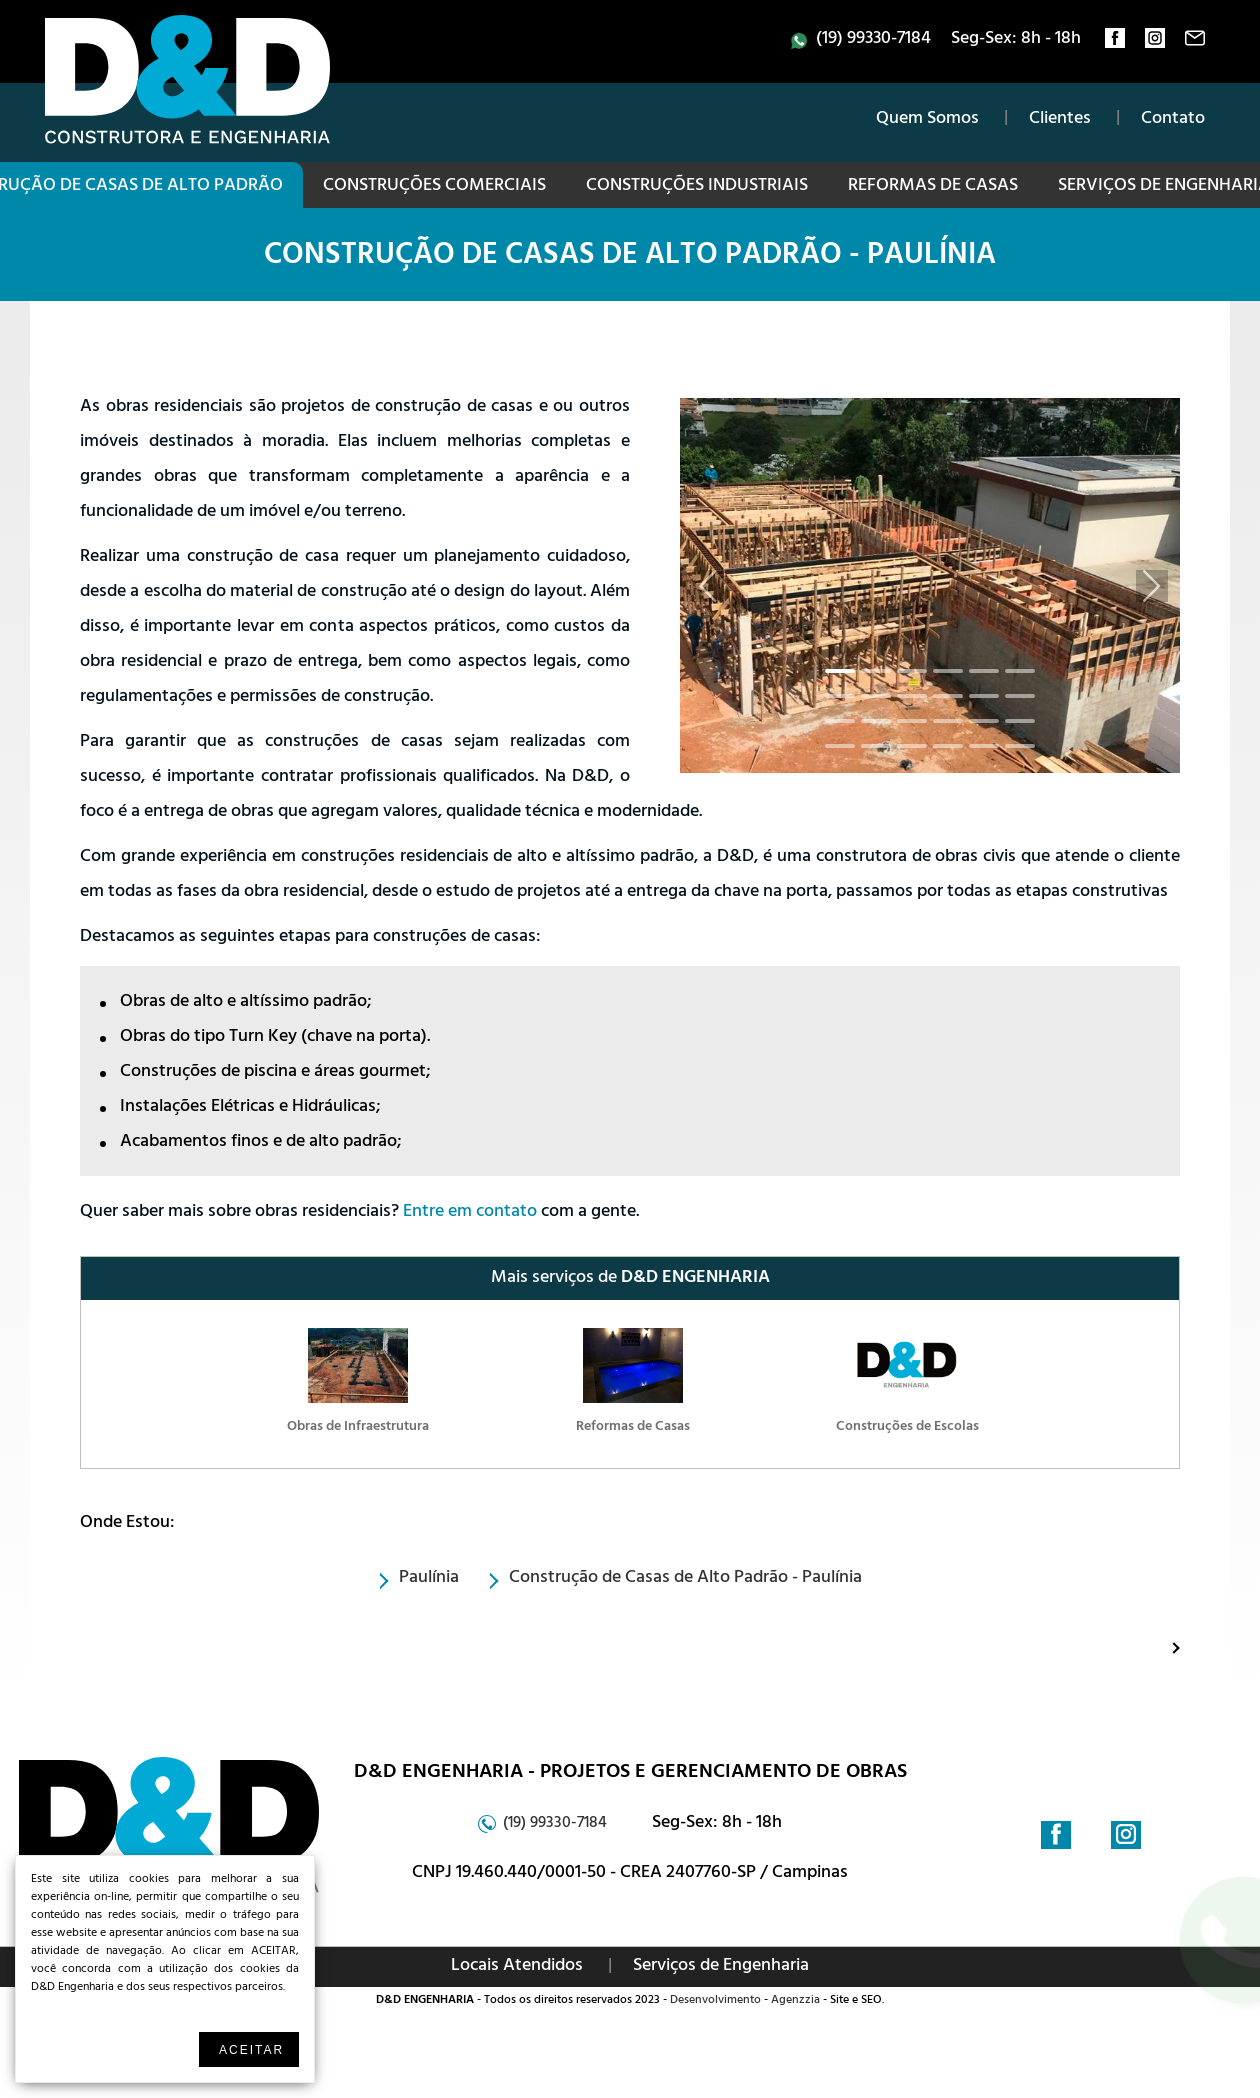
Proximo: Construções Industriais (1157, 1647)
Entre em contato (470, 1213)
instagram (1155, 43)
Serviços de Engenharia (721, 1967)
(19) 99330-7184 (873, 40)
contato (1195, 43)
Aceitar (251, 2050)
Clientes (1060, 120)
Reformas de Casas (933, 187)
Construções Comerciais (434, 187)
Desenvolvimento (715, 2001)
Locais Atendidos (517, 1967)
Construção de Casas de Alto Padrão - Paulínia (630, 258)
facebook (1115, 43)
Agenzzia (795, 2001)
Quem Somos (927, 120)
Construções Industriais (697, 187)
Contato (1173, 120)
